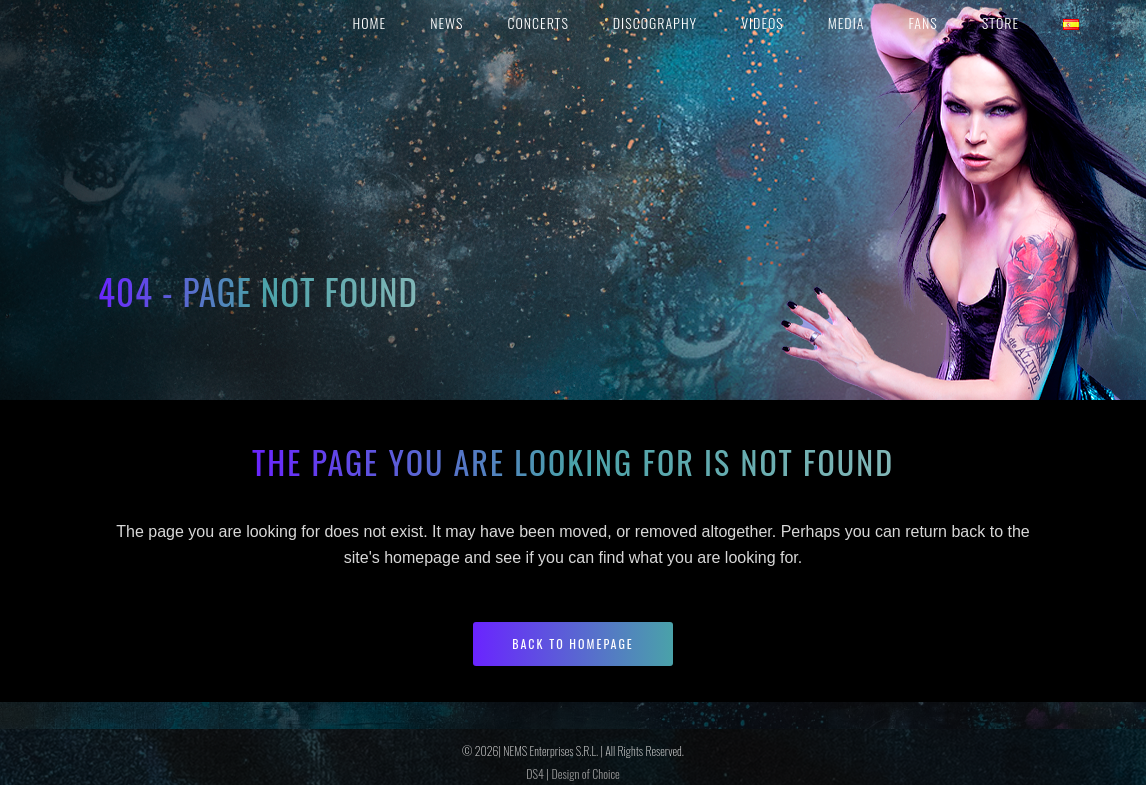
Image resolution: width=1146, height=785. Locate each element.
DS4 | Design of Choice (572, 773)
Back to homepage (573, 643)
